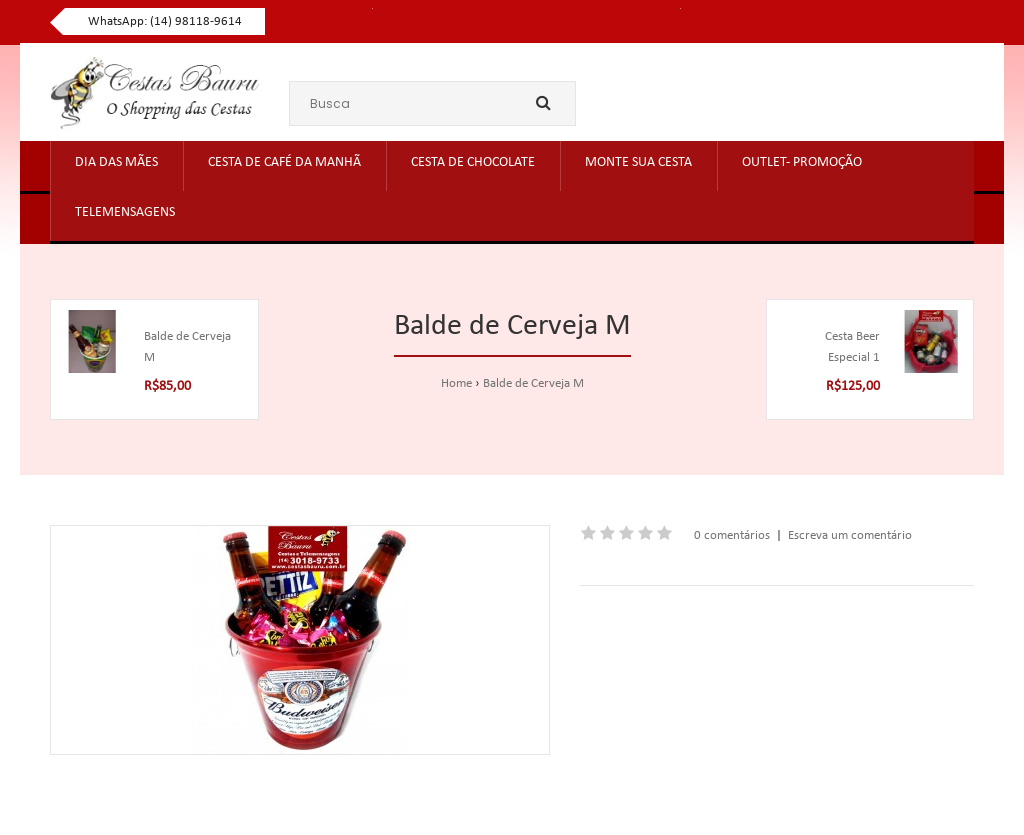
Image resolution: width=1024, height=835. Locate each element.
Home (456, 383)
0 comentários (732, 535)
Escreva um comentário (850, 535)
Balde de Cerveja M (533, 383)
